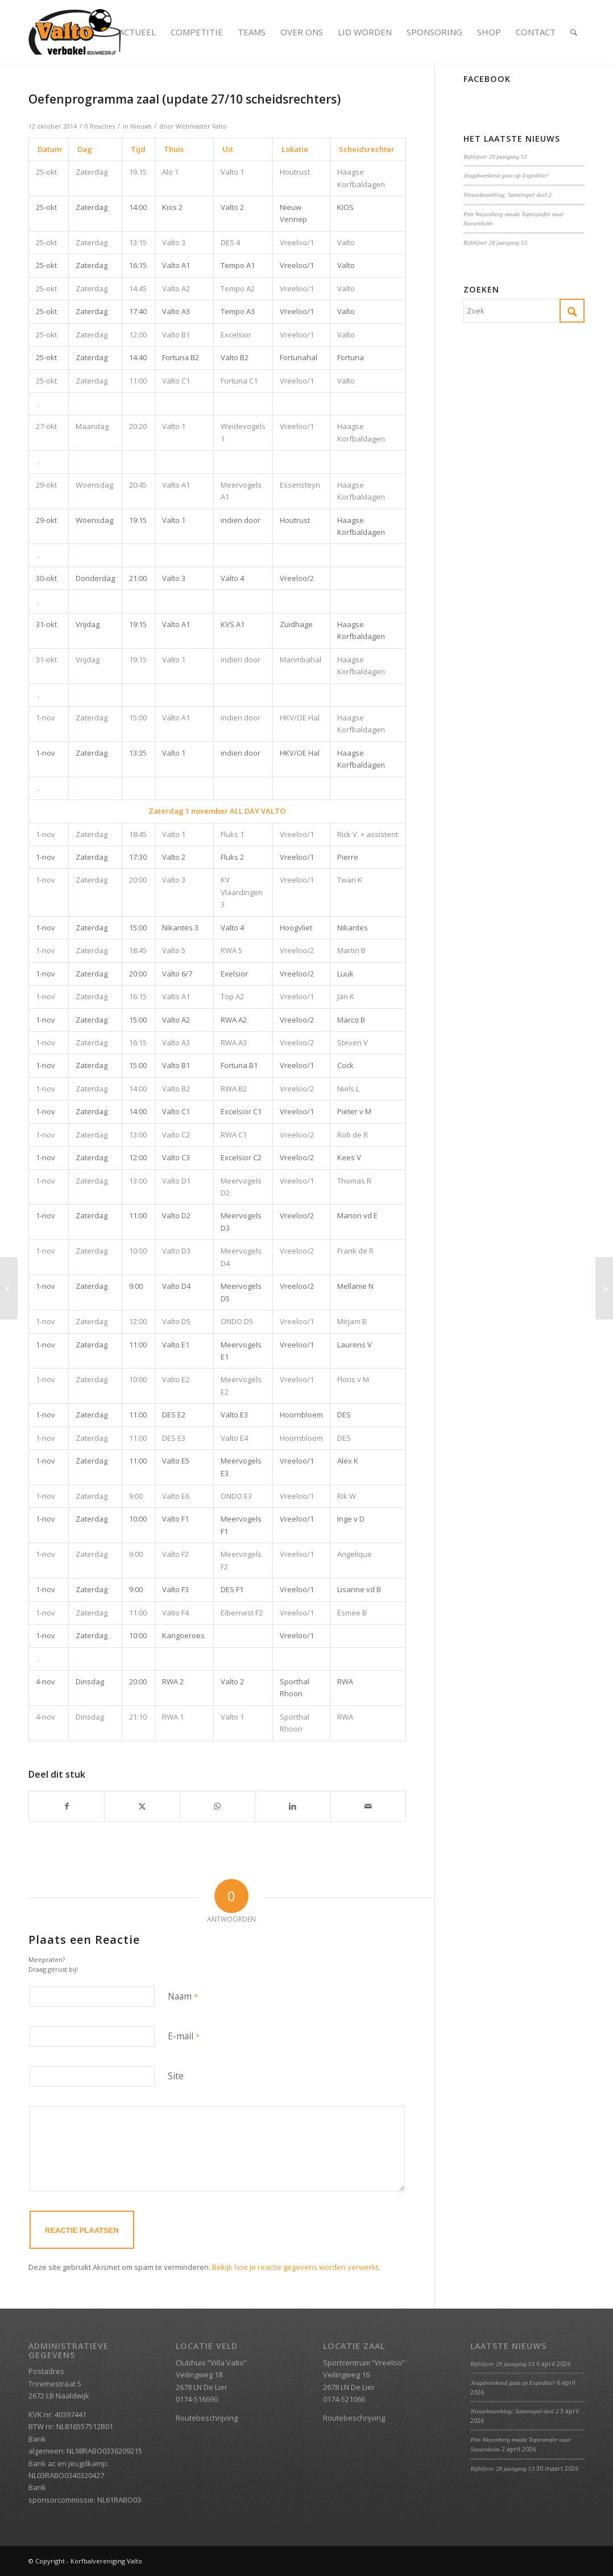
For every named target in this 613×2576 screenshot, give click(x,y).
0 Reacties (100, 126)
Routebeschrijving (207, 2418)
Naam (183, 1996)
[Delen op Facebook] (66, 1806)
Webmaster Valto (201, 126)
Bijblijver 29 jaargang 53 (495, 156)
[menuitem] (137, 32)
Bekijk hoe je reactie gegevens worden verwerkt (295, 2267)
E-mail (184, 2036)
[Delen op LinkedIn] (292, 1806)
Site (176, 2076)
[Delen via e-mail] (368, 1806)
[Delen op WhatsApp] (217, 1806)
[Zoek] (574, 32)
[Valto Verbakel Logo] (74, 32)
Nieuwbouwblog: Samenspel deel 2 (507, 194)
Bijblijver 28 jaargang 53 (495, 242)
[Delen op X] (142, 1806)
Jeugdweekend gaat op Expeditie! (505, 175)
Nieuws (140, 126)
